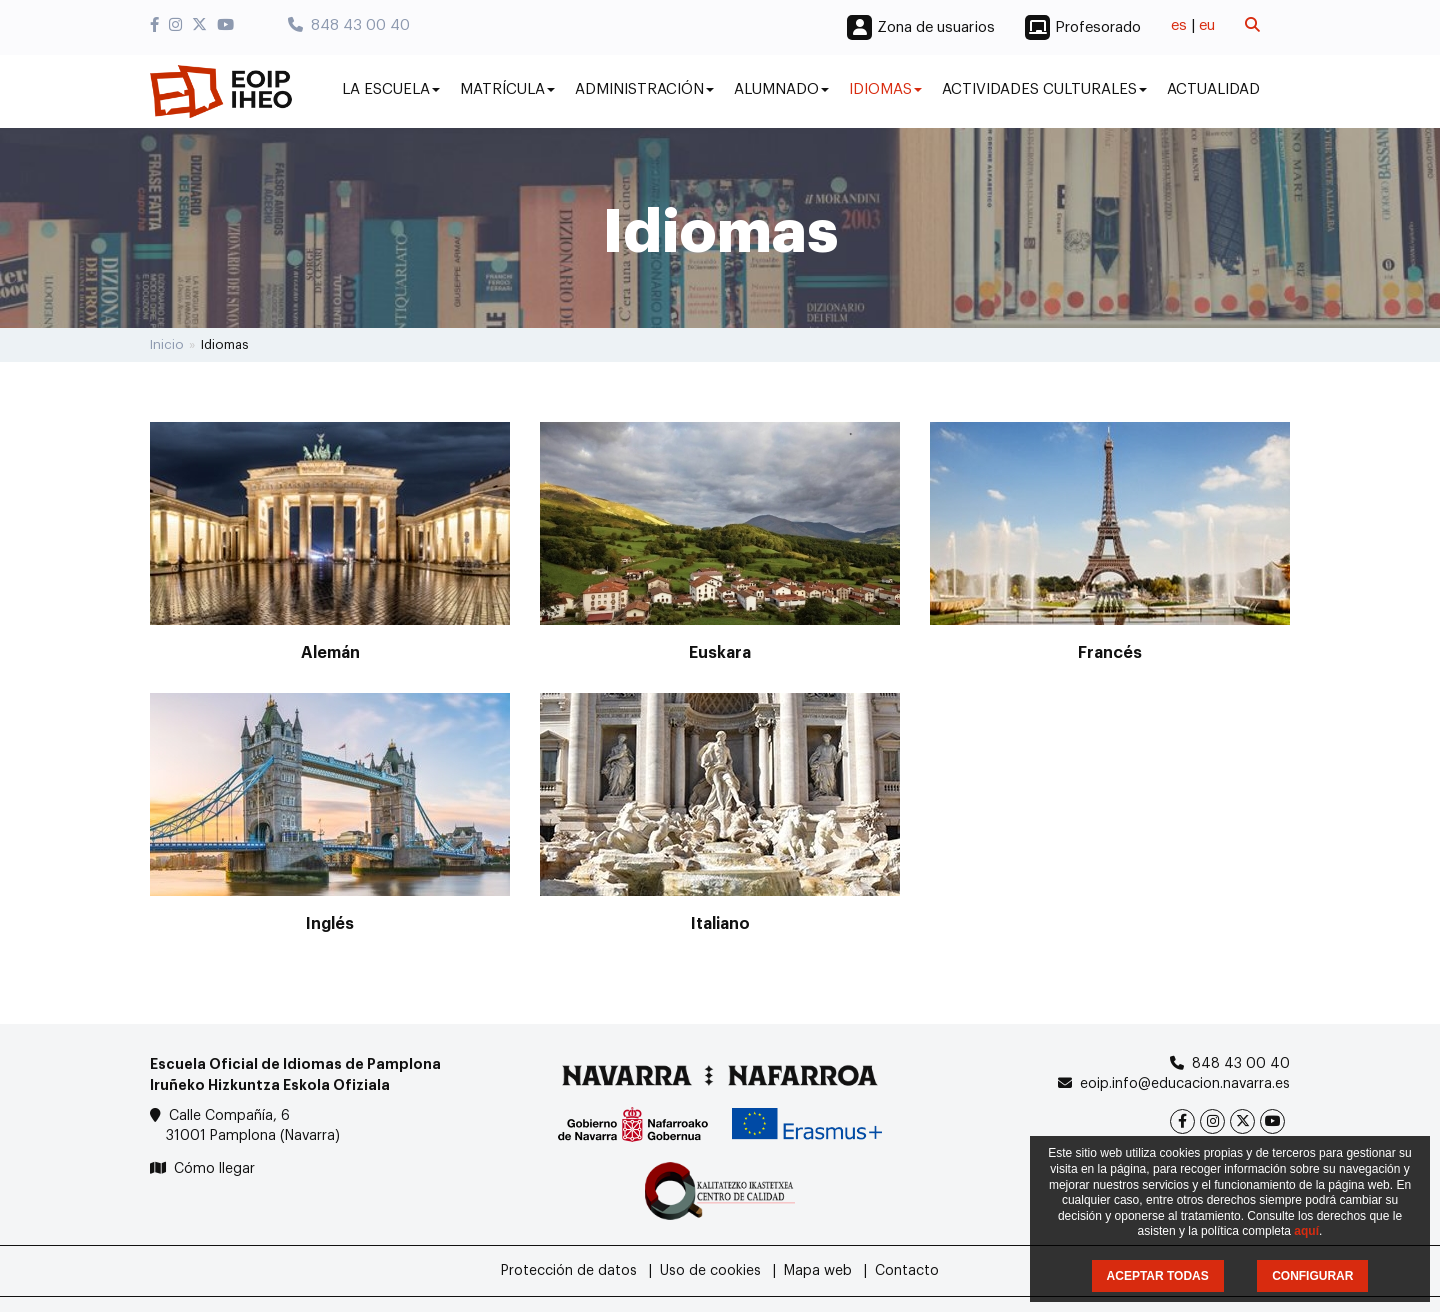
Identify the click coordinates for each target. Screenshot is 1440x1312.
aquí (1306, 1231)
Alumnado (781, 89)
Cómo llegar (214, 1169)
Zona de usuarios (936, 27)
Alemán (330, 653)
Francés (1110, 653)
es (1179, 25)
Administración (644, 89)
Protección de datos (569, 1271)
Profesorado (1098, 27)
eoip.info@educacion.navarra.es (1185, 1084)
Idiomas (885, 89)
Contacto (907, 1271)
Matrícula (507, 89)
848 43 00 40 (349, 25)
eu (1207, 25)
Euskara (720, 653)
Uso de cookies (710, 1271)
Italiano (720, 924)
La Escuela (391, 89)
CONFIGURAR (1312, 1276)
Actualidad (1213, 89)
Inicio (167, 344)
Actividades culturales (1044, 89)
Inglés (330, 924)
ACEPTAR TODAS (1158, 1276)
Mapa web (818, 1271)
